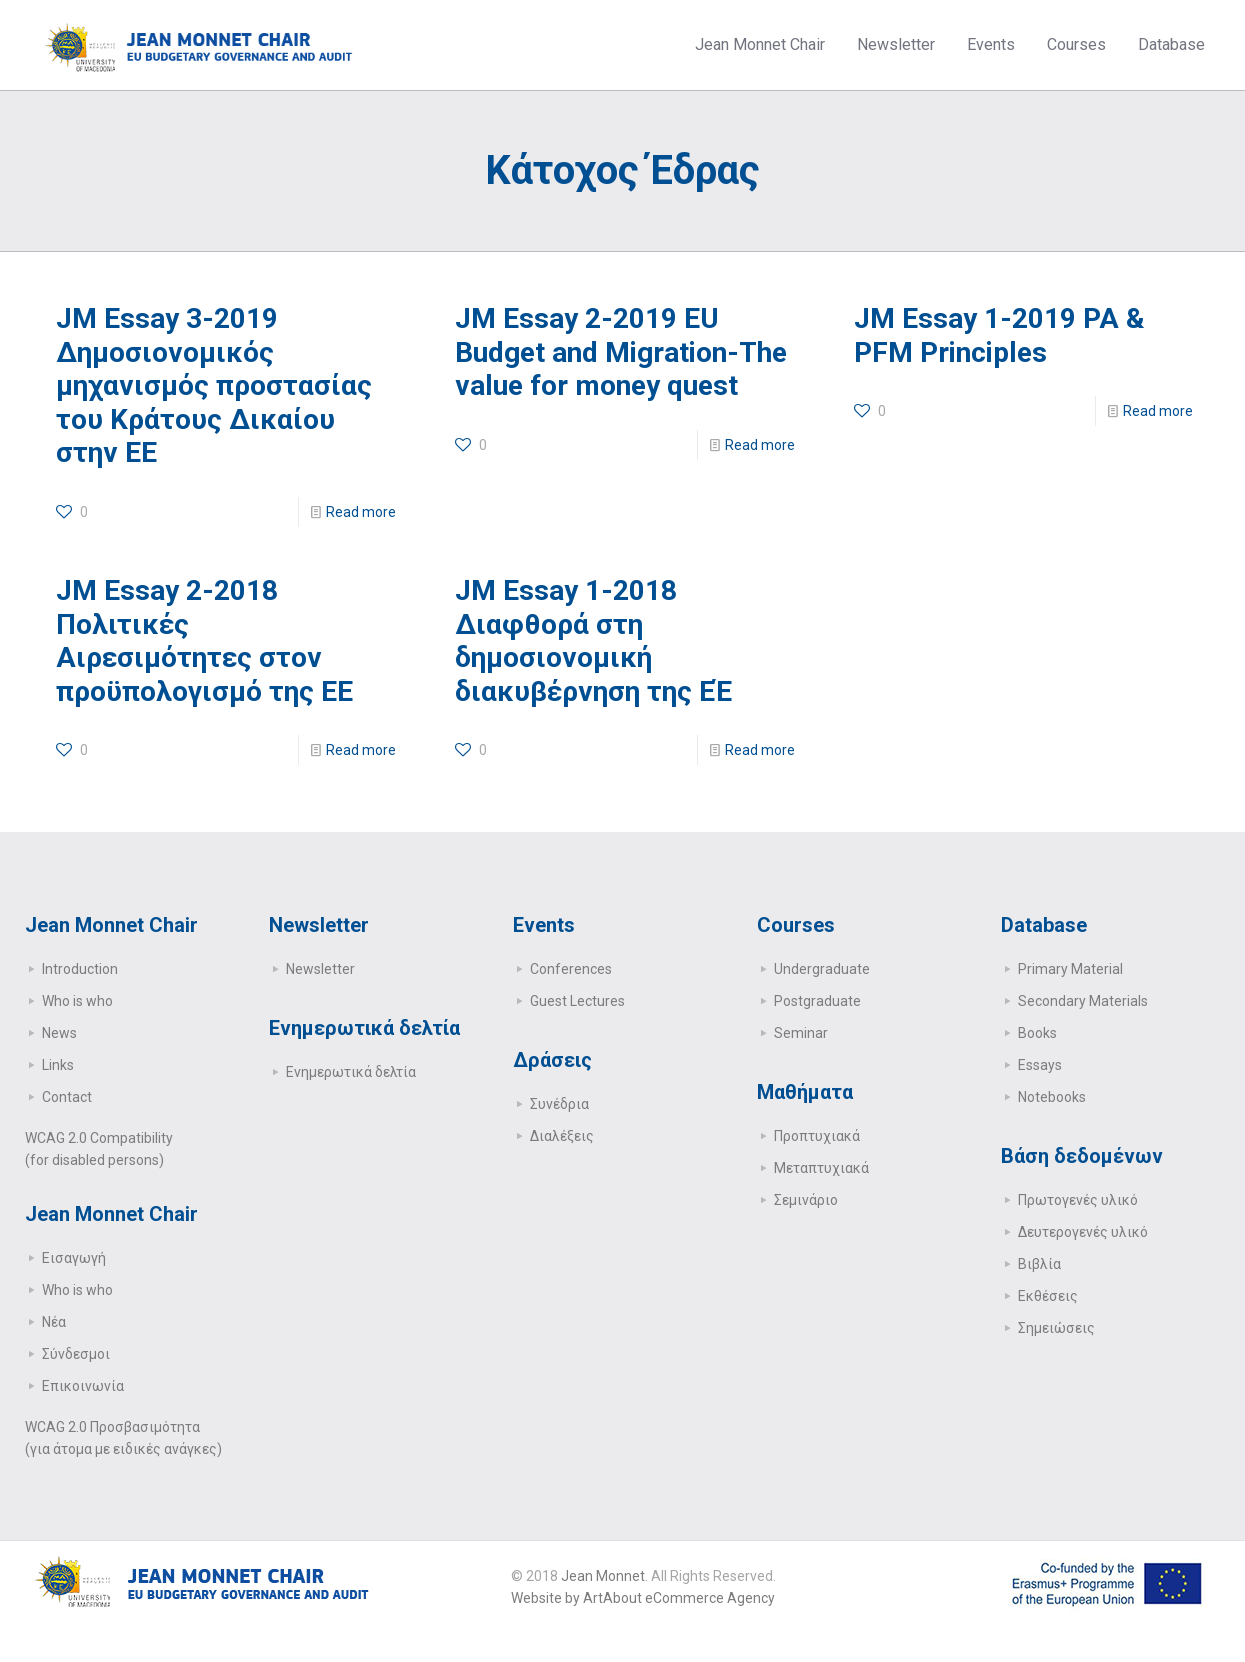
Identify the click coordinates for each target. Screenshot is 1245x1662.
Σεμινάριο (806, 1200)
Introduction (80, 969)
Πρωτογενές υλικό (1078, 1200)
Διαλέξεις (562, 1136)
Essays (1040, 1065)
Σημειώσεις (1056, 1328)
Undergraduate (822, 969)
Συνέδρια (559, 1104)
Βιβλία (1039, 1264)
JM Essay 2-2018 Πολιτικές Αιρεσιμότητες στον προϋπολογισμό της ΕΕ (204, 641)
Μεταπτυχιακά (821, 1168)
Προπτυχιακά (817, 1136)
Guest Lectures (577, 1001)
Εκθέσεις (1048, 1296)
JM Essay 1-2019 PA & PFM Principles (999, 335)
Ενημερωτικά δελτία (351, 1072)
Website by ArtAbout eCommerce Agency (643, 1598)
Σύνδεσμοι (76, 1354)
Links (58, 1065)
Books (1037, 1033)
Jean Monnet (603, 1576)
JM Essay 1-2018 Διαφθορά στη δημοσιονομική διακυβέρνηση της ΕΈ (593, 641)
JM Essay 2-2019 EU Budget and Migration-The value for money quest (621, 352)
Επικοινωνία (83, 1386)
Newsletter (320, 969)
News (59, 1033)
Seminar (801, 1033)
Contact (67, 1097)
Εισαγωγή (74, 1258)
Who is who (77, 1001)
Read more (361, 512)
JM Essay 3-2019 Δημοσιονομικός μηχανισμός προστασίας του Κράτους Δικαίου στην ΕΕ (214, 385)
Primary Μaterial (1070, 969)
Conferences (571, 969)
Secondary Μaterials (1083, 1001)
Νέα (54, 1322)
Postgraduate (817, 1001)
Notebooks (1052, 1097)
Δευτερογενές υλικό (1083, 1232)
